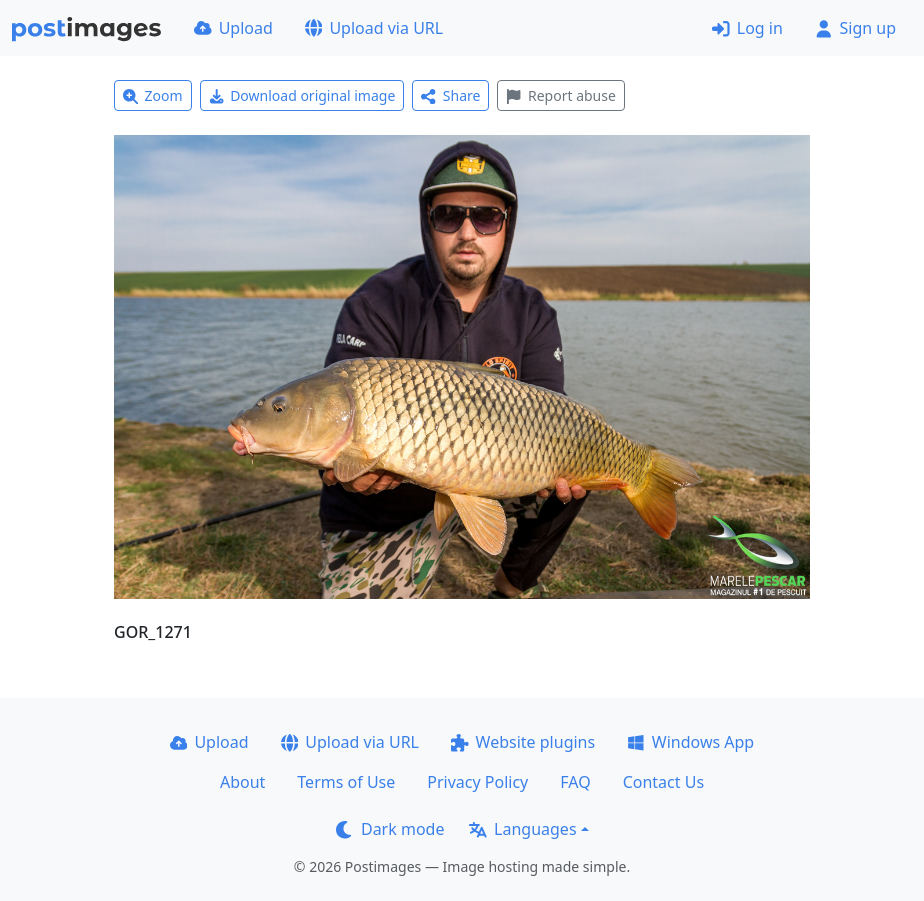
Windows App (690, 742)
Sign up (855, 28)
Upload (233, 28)
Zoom (153, 95)
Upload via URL (374, 28)
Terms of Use (346, 782)
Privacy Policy (477, 782)
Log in (747, 28)
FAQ (575, 782)
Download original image (302, 95)
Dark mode (390, 829)
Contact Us (663, 782)
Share (450, 95)
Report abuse (560, 95)
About (242, 782)
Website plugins (523, 742)
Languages (522, 829)
